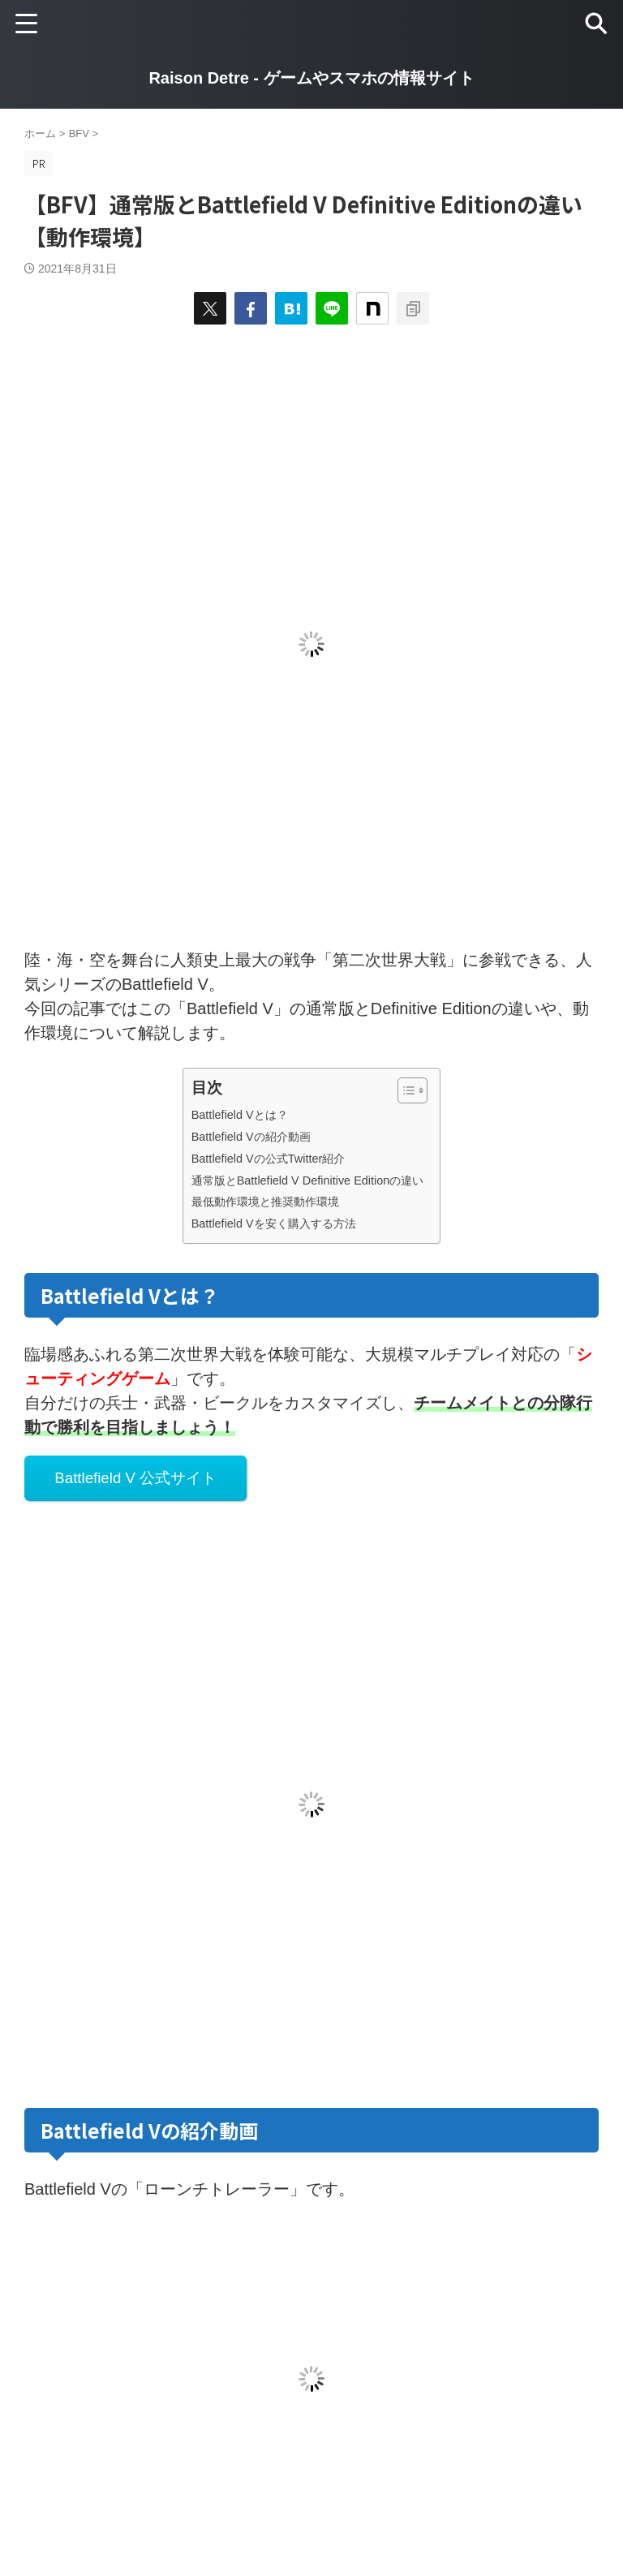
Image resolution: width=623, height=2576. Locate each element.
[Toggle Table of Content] (404, 1090)
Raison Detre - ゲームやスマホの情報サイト (311, 78)
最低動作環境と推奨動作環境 (265, 1201)
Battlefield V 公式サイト (143, 1480)
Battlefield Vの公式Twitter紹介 (268, 1158)
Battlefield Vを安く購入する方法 (273, 1223)
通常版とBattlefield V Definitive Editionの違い (307, 1180)
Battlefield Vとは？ (239, 1114)
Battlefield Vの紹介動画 (251, 1136)
